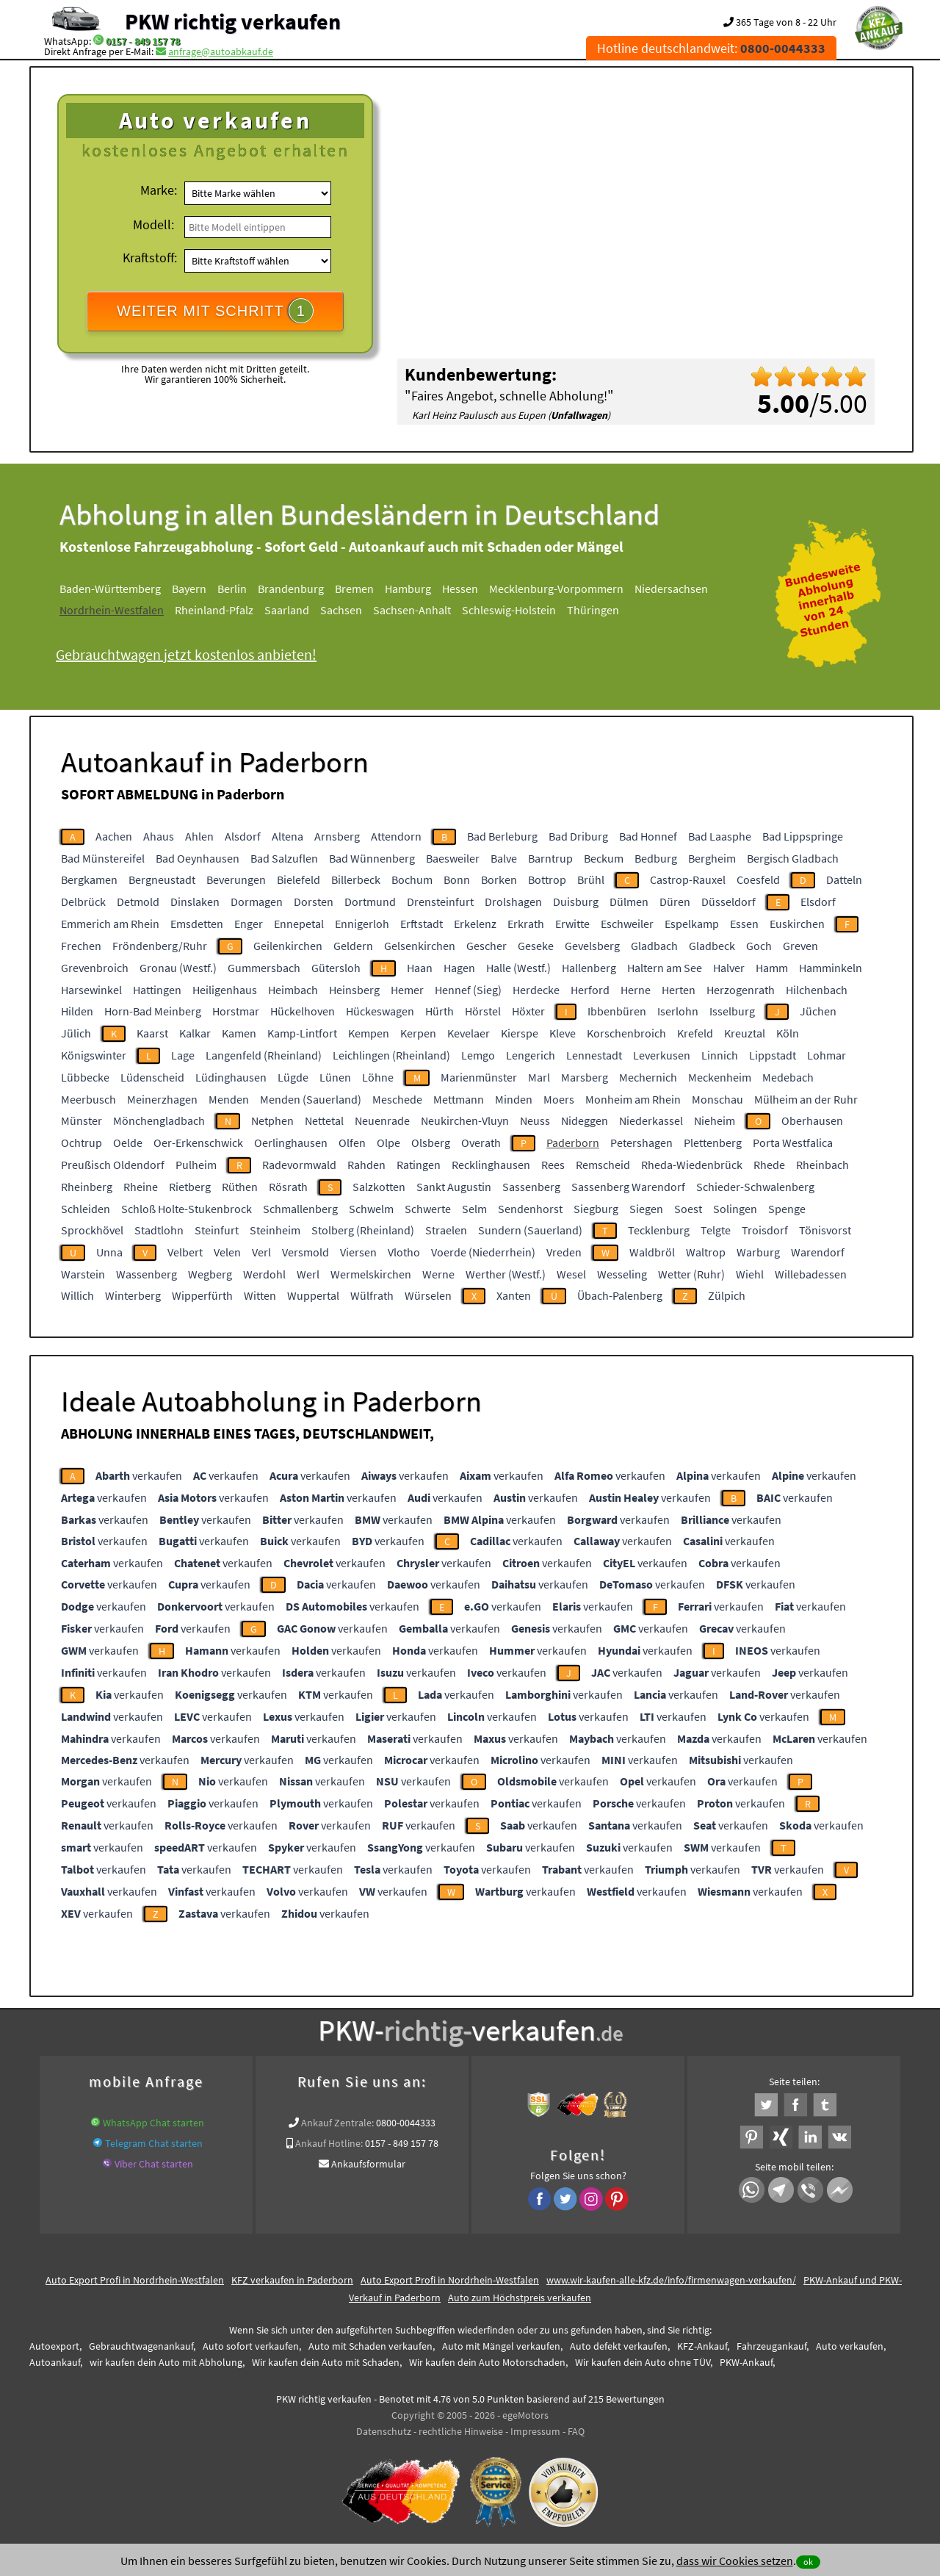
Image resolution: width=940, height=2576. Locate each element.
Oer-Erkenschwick (198, 1142)
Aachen (113, 836)
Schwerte (428, 1208)
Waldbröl (652, 1252)
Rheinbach (822, 1164)
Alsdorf (243, 836)
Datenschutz (383, 2431)
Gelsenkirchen (419, 945)
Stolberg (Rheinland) (362, 1230)
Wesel (571, 1274)
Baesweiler (453, 858)
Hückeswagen (380, 1011)
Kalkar (195, 1033)
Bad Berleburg (502, 836)
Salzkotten (378, 1186)
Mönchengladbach (159, 1120)
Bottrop (547, 879)
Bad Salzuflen (284, 858)
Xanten (513, 1295)
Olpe (388, 1142)
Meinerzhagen (162, 1099)
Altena (287, 836)
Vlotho (404, 1252)
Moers (558, 1099)
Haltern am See (664, 967)
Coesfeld (758, 879)
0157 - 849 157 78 (143, 41)
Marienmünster (479, 1077)
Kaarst (152, 1033)
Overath (481, 1142)
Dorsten (313, 901)
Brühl (590, 879)
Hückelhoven (302, 1011)
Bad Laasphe (719, 836)
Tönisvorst (825, 1230)
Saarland (286, 609)
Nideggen (584, 1120)
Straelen (446, 1230)
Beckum (603, 858)
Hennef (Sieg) (468, 989)
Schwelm (371, 1208)
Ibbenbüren (617, 1011)
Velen (227, 1252)
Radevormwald (299, 1164)
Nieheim (714, 1120)
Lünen (335, 1077)
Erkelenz (475, 923)
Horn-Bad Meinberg (152, 1011)
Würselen (428, 1295)
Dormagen (257, 901)
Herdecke (536, 989)
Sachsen (341, 609)
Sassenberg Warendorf (628, 1186)
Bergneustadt (162, 879)
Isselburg (732, 1011)
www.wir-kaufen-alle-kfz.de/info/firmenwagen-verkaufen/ (671, 2280)
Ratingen (419, 1164)
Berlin (232, 588)
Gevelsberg (592, 945)
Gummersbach (264, 967)
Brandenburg (291, 588)
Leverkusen (661, 1055)
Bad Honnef (648, 836)
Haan (420, 967)
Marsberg (584, 1077)
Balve (504, 858)
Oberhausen (812, 1120)
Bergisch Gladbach (793, 858)
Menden (229, 1099)
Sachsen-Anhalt (412, 609)
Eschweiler (627, 923)
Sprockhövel (92, 1230)
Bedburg (655, 858)
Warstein (83, 1274)
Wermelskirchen (370, 1274)
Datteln (844, 879)
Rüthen (240, 1186)
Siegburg (596, 1208)
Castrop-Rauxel (688, 879)
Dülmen (629, 901)
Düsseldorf (728, 901)
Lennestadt (594, 1055)
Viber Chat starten (154, 2163)
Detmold (138, 901)
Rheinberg (86, 1186)
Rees (553, 1164)
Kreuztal (744, 1033)
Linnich (719, 1055)
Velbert (185, 1252)
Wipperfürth (202, 1295)
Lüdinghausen (231, 1077)
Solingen (735, 1208)
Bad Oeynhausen (197, 858)
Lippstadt (772, 1055)
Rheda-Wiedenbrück (691, 1164)
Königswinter (93, 1055)
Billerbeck (355, 879)
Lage (183, 1055)
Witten (260, 1295)
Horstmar (235, 1011)
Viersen (358, 1252)
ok (808, 2561)
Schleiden (85, 1208)
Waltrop (706, 1252)
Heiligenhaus (224, 989)
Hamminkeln (830, 967)
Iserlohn (677, 1011)
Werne (438, 1274)
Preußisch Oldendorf (112, 1164)
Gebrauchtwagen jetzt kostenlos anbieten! (186, 654)
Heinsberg (354, 989)
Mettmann (458, 1099)
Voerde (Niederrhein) (483, 1252)
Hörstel (483, 1011)
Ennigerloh (362, 923)
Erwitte (572, 923)
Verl (261, 1252)
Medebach (788, 1077)
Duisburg (576, 901)
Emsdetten (196, 923)
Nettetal (324, 1120)
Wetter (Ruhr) (691, 1274)
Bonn (457, 879)
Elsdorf (818, 901)
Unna (109, 1252)
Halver (729, 967)
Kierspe (519, 1033)
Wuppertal (313, 1295)
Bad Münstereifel (103, 858)
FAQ (576, 2431)
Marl (539, 1077)
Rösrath (288, 1186)
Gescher (486, 945)
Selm (474, 1208)
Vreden (564, 1252)
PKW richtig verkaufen (233, 21)
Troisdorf (765, 1230)
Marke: (158, 189)
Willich (77, 1295)
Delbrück (83, 901)
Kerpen (418, 1033)
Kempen (368, 1033)
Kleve (562, 1033)
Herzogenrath (740, 989)
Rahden (366, 1164)
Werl (308, 1274)
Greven (800, 945)
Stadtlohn (159, 1230)
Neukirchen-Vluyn (465, 1120)
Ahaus (158, 836)
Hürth (439, 1011)
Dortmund (370, 901)
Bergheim (712, 858)
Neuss (535, 1120)
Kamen (239, 1033)
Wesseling (622, 1274)
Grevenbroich (95, 967)
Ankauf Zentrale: (337, 2122)
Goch (759, 945)
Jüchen (818, 1011)
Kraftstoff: (150, 257)
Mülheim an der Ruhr (806, 1099)
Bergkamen (89, 879)
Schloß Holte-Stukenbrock (186, 1208)
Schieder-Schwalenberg (755, 1186)
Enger (248, 923)
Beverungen (236, 879)
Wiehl (750, 1274)
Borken (499, 879)
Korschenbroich (626, 1033)
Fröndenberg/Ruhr (159, 945)
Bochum (412, 879)
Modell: (153, 224)
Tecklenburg (659, 1230)
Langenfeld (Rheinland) (264, 1055)
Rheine (140, 1186)
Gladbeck (712, 945)
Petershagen (641, 1142)
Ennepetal (299, 923)
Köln (787, 1033)
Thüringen (593, 609)
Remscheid (603, 1164)
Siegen (646, 1208)
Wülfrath (372, 1295)
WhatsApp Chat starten (153, 2122)
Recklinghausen (491, 1164)
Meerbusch (88, 1099)
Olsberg (430, 1142)
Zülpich (726, 1295)
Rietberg (190, 1186)
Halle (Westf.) (518, 967)
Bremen (354, 588)
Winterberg (133, 1295)
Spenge (787, 1208)
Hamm (772, 967)
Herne (636, 989)
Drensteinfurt (440, 901)
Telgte (716, 1230)
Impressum (535, 2431)
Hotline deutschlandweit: (711, 48)
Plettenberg (713, 1142)
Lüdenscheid (152, 1077)
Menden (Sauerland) (310, 1099)
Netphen (272, 1120)
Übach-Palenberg (619, 1295)
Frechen (81, 945)
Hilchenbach (816, 989)
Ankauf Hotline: (329, 2143)
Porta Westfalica (793, 1142)
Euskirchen (797, 923)
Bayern (189, 588)
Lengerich (530, 1055)
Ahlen (199, 836)
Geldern (353, 945)
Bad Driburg (578, 836)
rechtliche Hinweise (461, 2431)
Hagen (459, 967)
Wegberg (210, 1274)
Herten (678, 989)
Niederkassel (651, 1120)
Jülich (76, 1033)
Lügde (293, 1077)
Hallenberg (589, 967)
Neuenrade (382, 1120)
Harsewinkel (91, 989)
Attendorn (396, 836)
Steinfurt (217, 1230)
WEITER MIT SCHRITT (215, 310)
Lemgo (478, 1055)
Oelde (127, 1142)
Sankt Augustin (453, 1186)
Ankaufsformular (368, 2163)
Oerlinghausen (291, 1142)
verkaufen (138, 1475)
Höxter (528, 1011)
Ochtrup (81, 1142)
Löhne (378, 1077)
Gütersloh (336, 967)
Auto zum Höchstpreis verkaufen (519, 2297)
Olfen (352, 1142)
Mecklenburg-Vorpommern (556, 588)
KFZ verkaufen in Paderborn (292, 2280)
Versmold (305, 1252)
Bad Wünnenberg (372, 858)
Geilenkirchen (287, 945)
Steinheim (275, 1230)
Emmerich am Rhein (110, 923)
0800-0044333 (405, 2122)
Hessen (460, 588)
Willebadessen (811, 1274)
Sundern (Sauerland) (530, 1230)
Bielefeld (298, 879)
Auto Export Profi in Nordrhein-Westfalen (135, 2280)
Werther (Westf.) (506, 1274)
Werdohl (264, 1274)
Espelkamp (692, 923)
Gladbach (654, 945)
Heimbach (293, 989)
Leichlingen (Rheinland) (391, 1055)
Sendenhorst (530, 1208)
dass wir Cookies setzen (734, 2560)
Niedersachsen (671, 588)
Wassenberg (146, 1274)
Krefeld (695, 1033)
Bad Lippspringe (802, 836)
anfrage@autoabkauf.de (220, 51)
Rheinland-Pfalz (214, 609)
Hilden (77, 1011)
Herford (590, 989)
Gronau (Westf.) (178, 967)
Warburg (758, 1252)
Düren (674, 901)
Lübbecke (85, 1077)
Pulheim (196, 1164)
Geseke (536, 945)
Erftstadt (421, 923)
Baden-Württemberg (110, 588)
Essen (744, 923)
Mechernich (648, 1077)
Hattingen (157, 989)
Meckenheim (719, 1077)
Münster (81, 1120)
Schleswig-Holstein (509, 609)
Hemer (407, 989)
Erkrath (525, 923)
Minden (513, 1099)
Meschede (397, 1099)
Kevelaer (468, 1033)
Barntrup (550, 858)
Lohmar (826, 1055)
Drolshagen (513, 901)
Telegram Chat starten (154, 2143)
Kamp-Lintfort (302, 1033)
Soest (688, 1208)
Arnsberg (337, 836)
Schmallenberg (300, 1208)
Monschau (717, 1099)
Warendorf (818, 1252)
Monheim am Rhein (633, 1099)
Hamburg (408, 588)
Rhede (769, 1164)
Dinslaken (195, 901)
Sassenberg (531, 1186)
